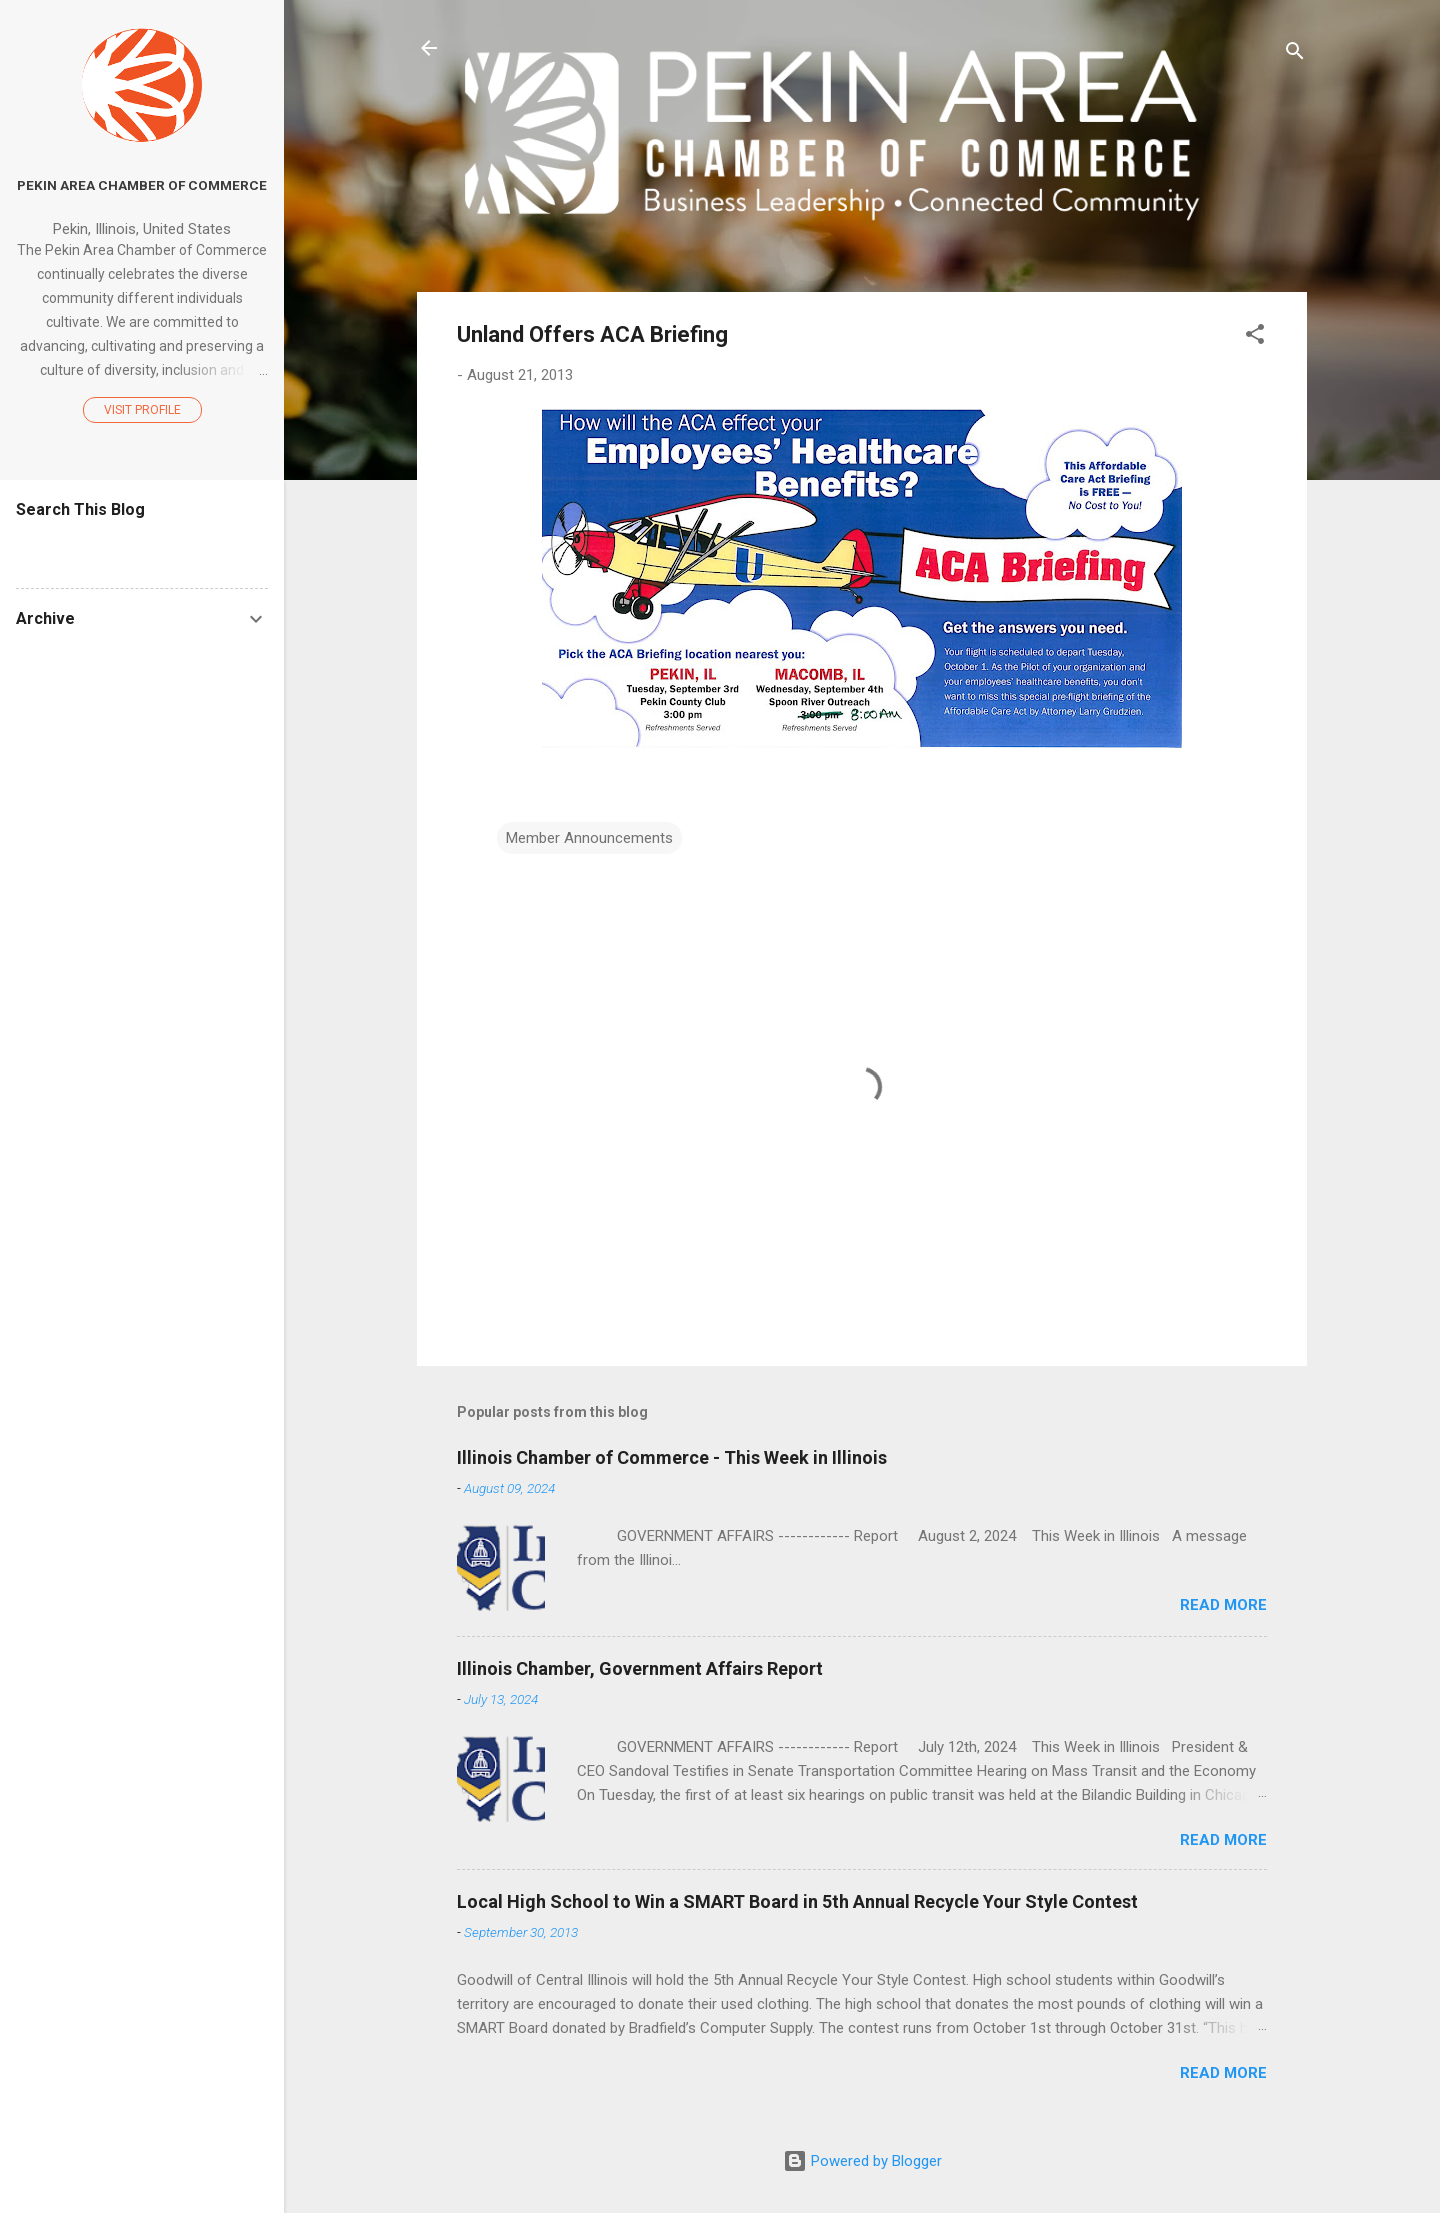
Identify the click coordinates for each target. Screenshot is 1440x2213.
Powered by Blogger (862, 2161)
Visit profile (142, 410)
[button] (1255, 337)
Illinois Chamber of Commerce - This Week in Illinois (672, 1457)
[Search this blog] (142, 548)
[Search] (1295, 54)
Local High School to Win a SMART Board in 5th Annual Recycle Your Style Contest (797, 1901)
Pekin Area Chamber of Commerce (142, 185)
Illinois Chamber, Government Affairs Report (640, 1668)
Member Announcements (589, 838)
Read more (1223, 1605)
